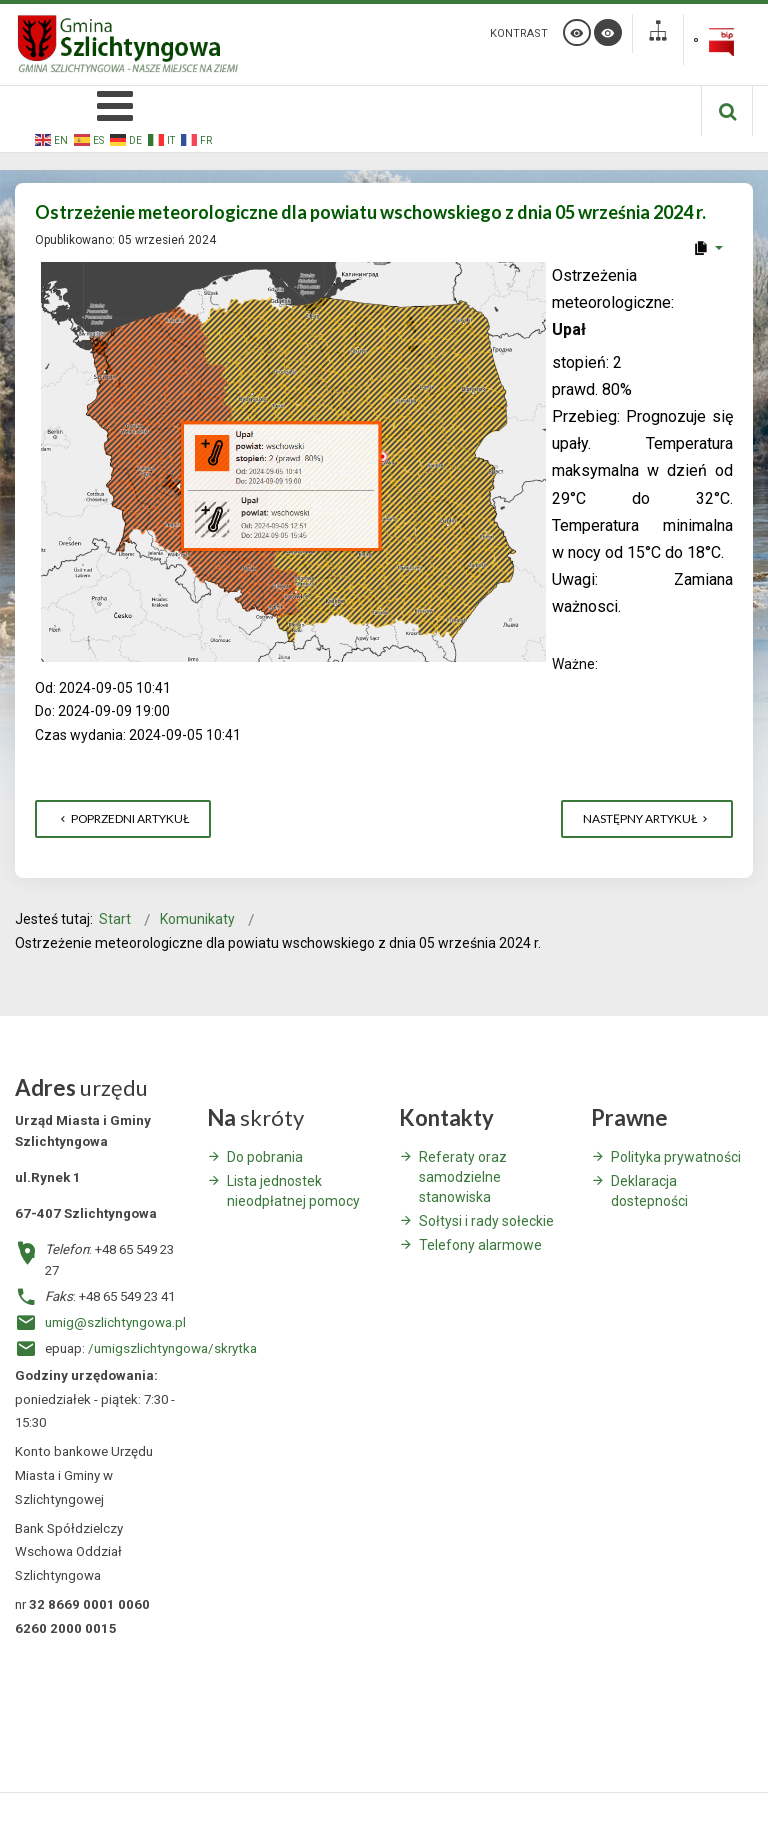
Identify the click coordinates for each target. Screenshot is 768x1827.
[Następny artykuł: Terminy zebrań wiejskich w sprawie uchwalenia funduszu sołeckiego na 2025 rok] (647, 819)
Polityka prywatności (676, 1157)
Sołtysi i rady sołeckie (486, 1221)
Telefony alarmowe (480, 1245)
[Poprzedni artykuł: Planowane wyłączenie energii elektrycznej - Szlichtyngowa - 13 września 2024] (123, 819)
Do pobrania (265, 1157)
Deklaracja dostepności (649, 1191)
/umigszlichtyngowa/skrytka (172, 1348)
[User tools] (707, 248)
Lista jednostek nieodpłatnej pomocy (293, 1191)
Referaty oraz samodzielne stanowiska (463, 1177)
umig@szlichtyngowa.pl (115, 1322)
